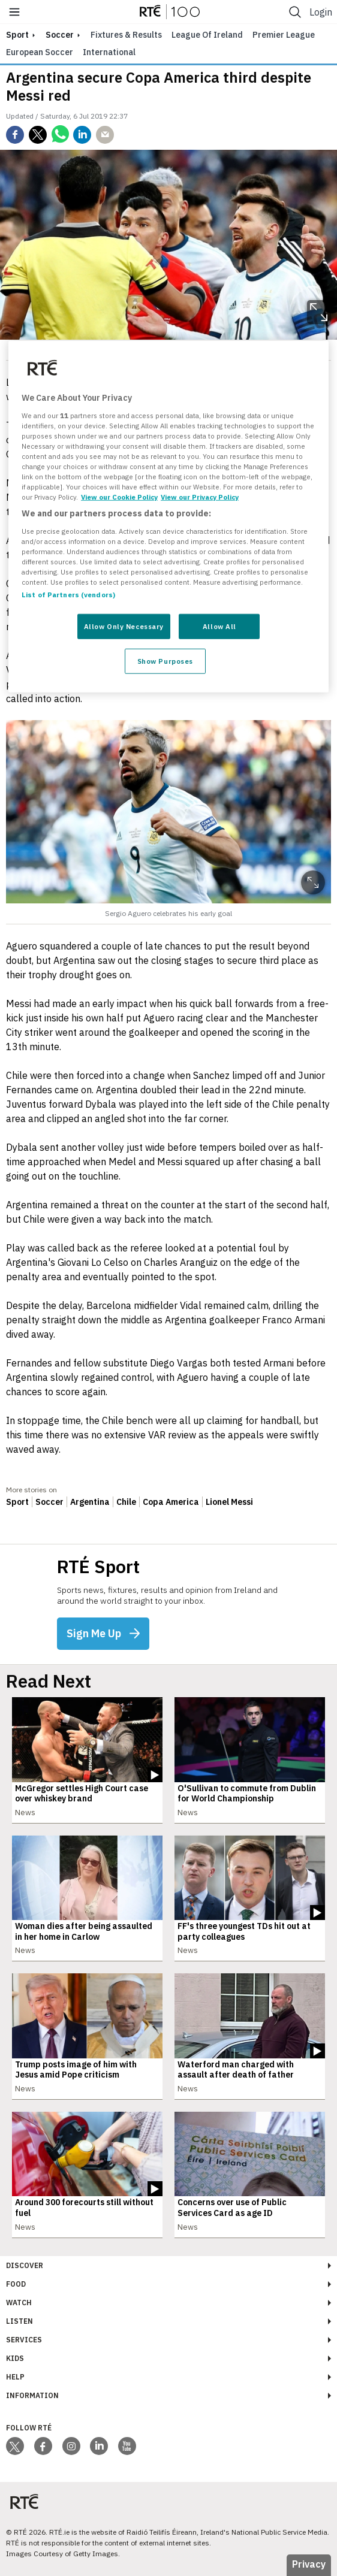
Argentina (90, 1501)
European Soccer (39, 52)
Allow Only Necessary (124, 626)
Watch (19, 2302)
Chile (126, 1501)
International (109, 52)
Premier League (283, 34)
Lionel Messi (229, 1501)
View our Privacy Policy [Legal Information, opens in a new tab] (200, 496)
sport (17, 34)
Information (32, 2395)
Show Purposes (165, 661)
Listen (19, 2321)
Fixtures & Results (126, 34)
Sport (17, 1501)
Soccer (60, 34)
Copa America (171, 1501)
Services (24, 2339)
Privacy (309, 2564)
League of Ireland (207, 34)
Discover (24, 2265)
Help (15, 2376)
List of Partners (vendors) (68, 594)
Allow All (219, 626)
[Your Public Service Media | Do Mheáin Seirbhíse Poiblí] (24, 2502)
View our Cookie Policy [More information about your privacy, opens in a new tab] (119, 496)
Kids (15, 2358)
